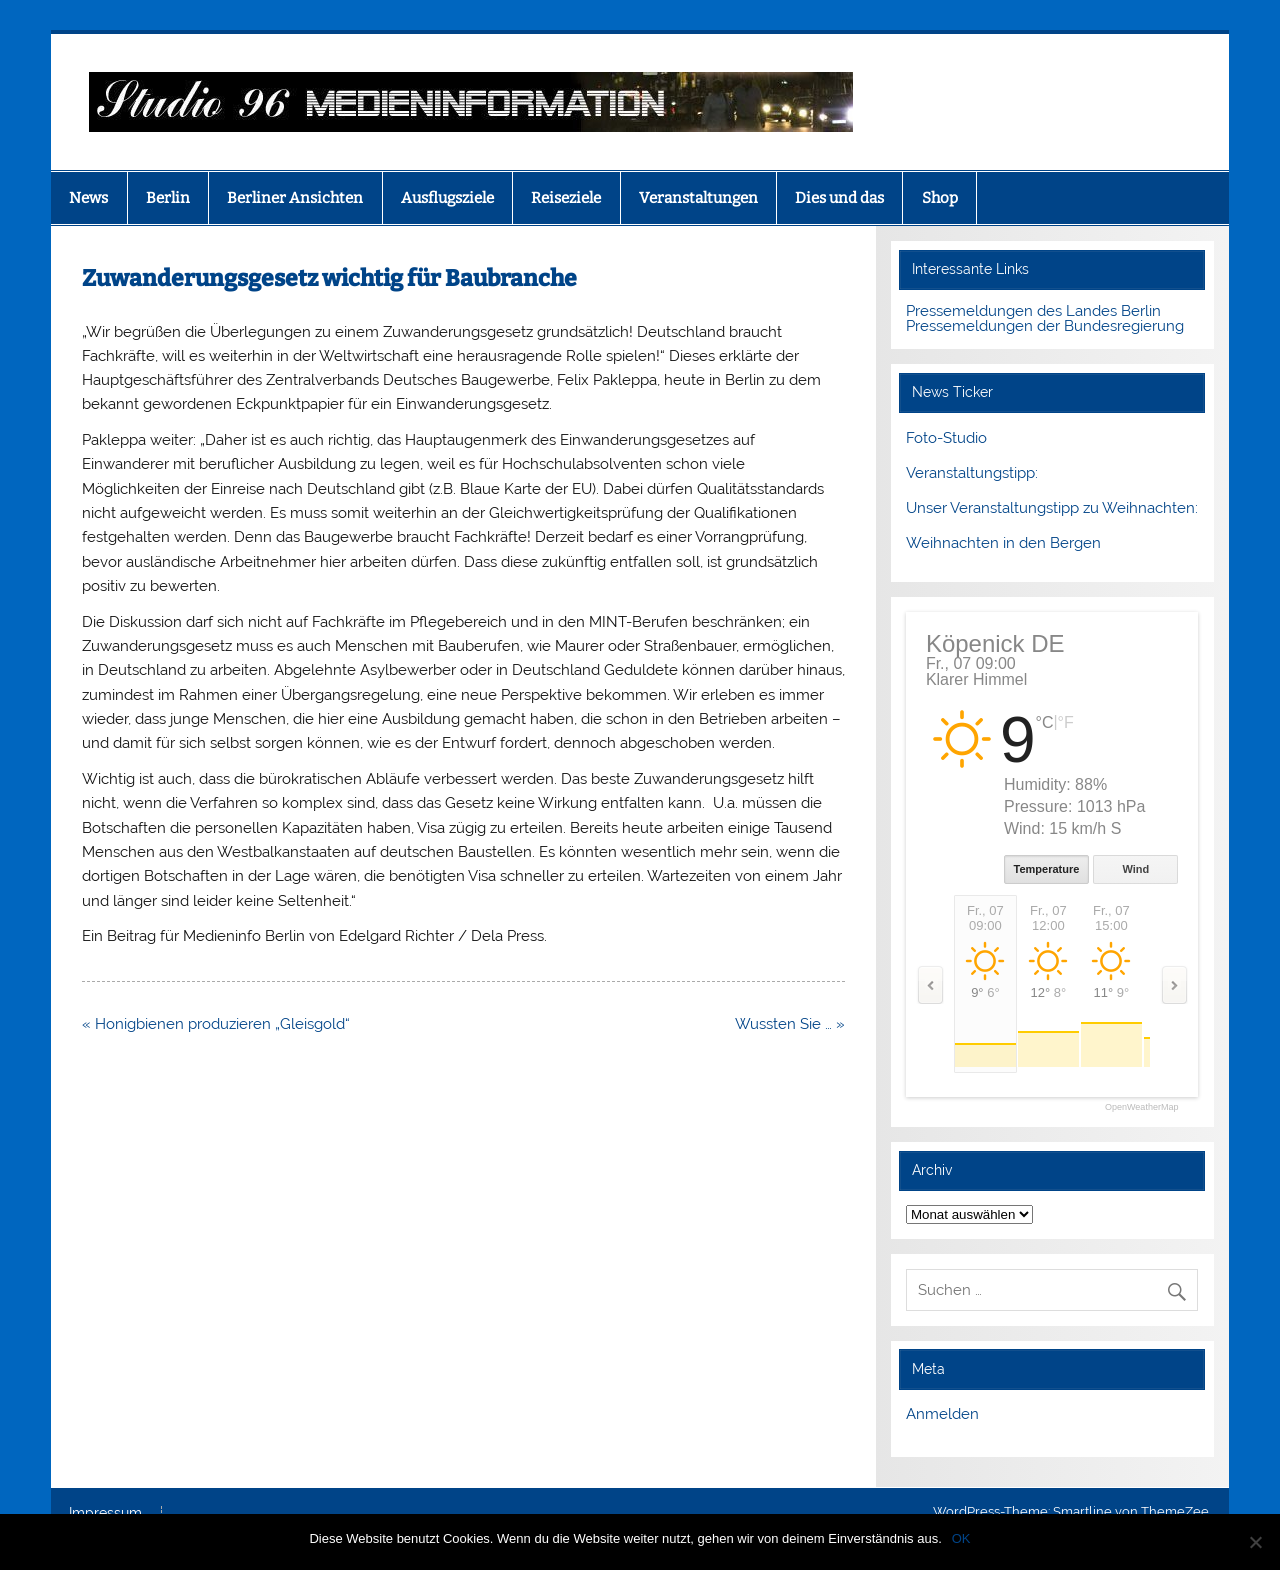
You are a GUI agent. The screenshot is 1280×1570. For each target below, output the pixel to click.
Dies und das (839, 198)
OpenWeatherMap (1141, 1107)
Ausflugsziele (447, 198)
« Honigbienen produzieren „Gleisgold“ (216, 1024)
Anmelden (942, 1414)
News (88, 198)
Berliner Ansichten (295, 198)
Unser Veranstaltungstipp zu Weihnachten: (1052, 508)
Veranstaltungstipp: (972, 473)
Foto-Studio (946, 438)
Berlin (168, 198)
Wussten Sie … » (790, 1024)
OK (961, 1538)
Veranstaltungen (698, 198)
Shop (940, 198)
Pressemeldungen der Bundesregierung (1045, 326)
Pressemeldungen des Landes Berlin (1033, 311)
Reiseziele (566, 198)
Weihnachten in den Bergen (1003, 543)
